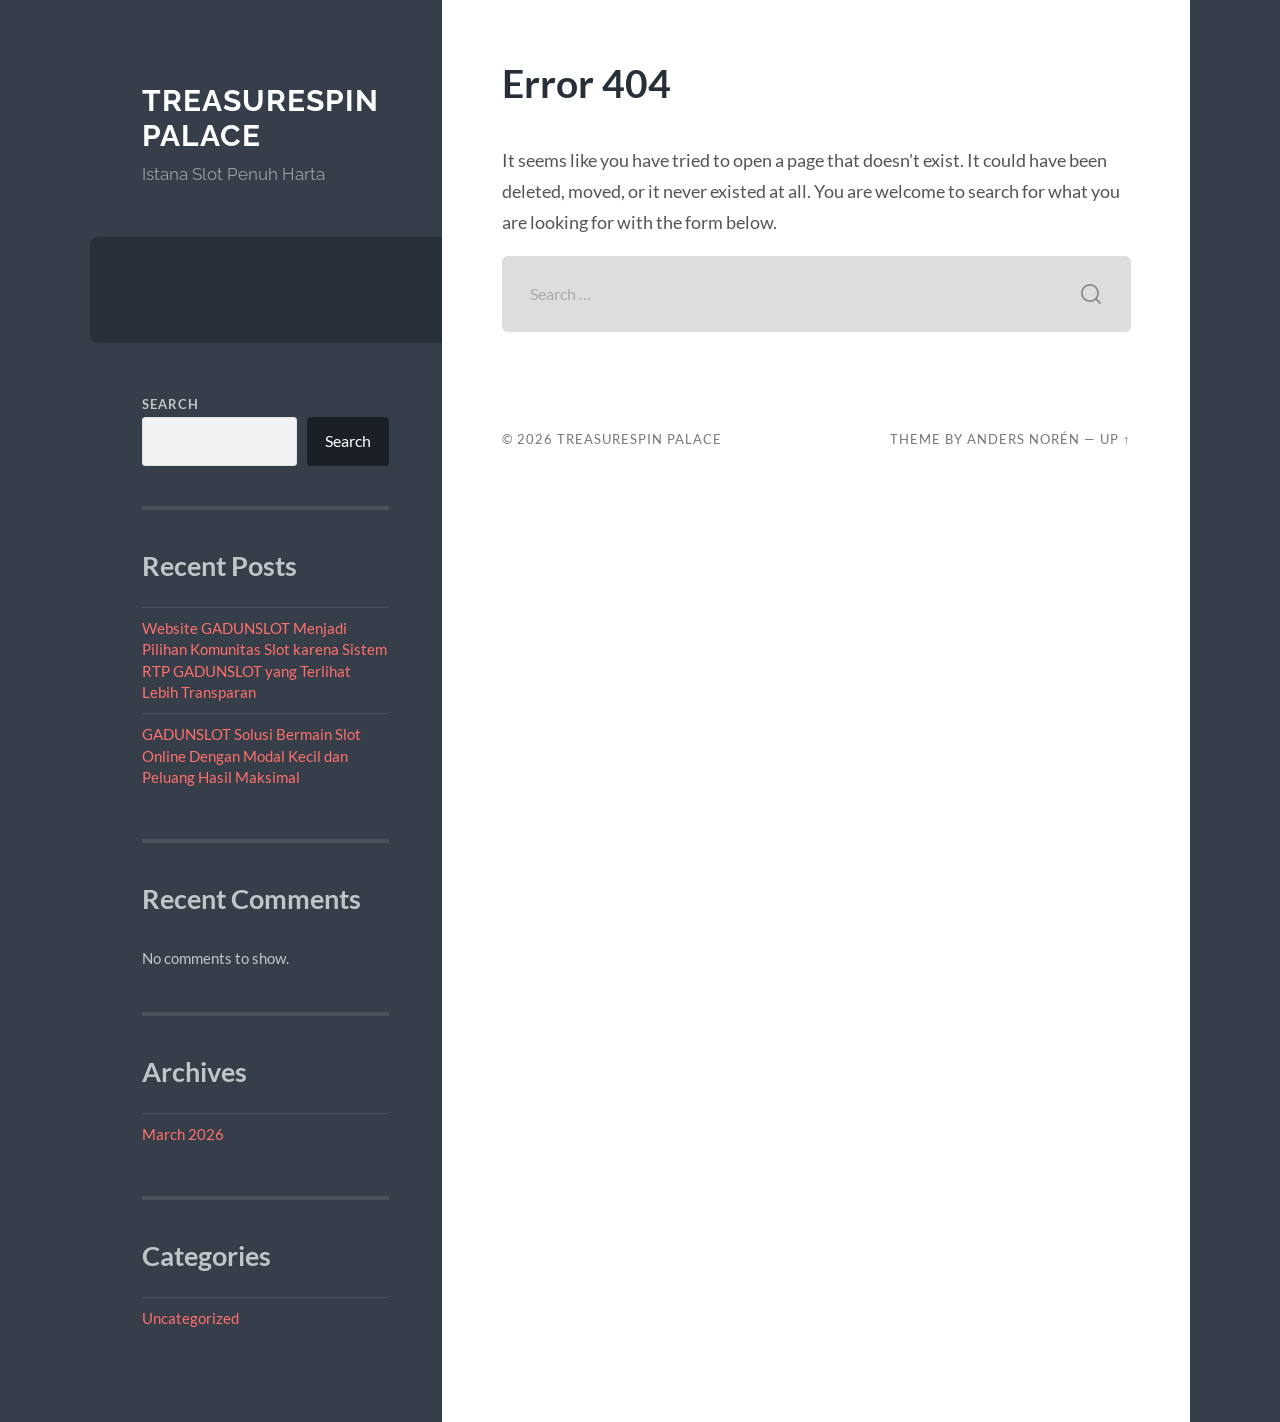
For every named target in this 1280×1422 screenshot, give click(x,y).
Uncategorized (190, 1318)
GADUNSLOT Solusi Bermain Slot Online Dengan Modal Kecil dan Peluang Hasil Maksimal (251, 755)
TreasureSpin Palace (260, 118)
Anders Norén (1023, 439)
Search (170, 404)
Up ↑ (1115, 439)
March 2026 (183, 1134)
